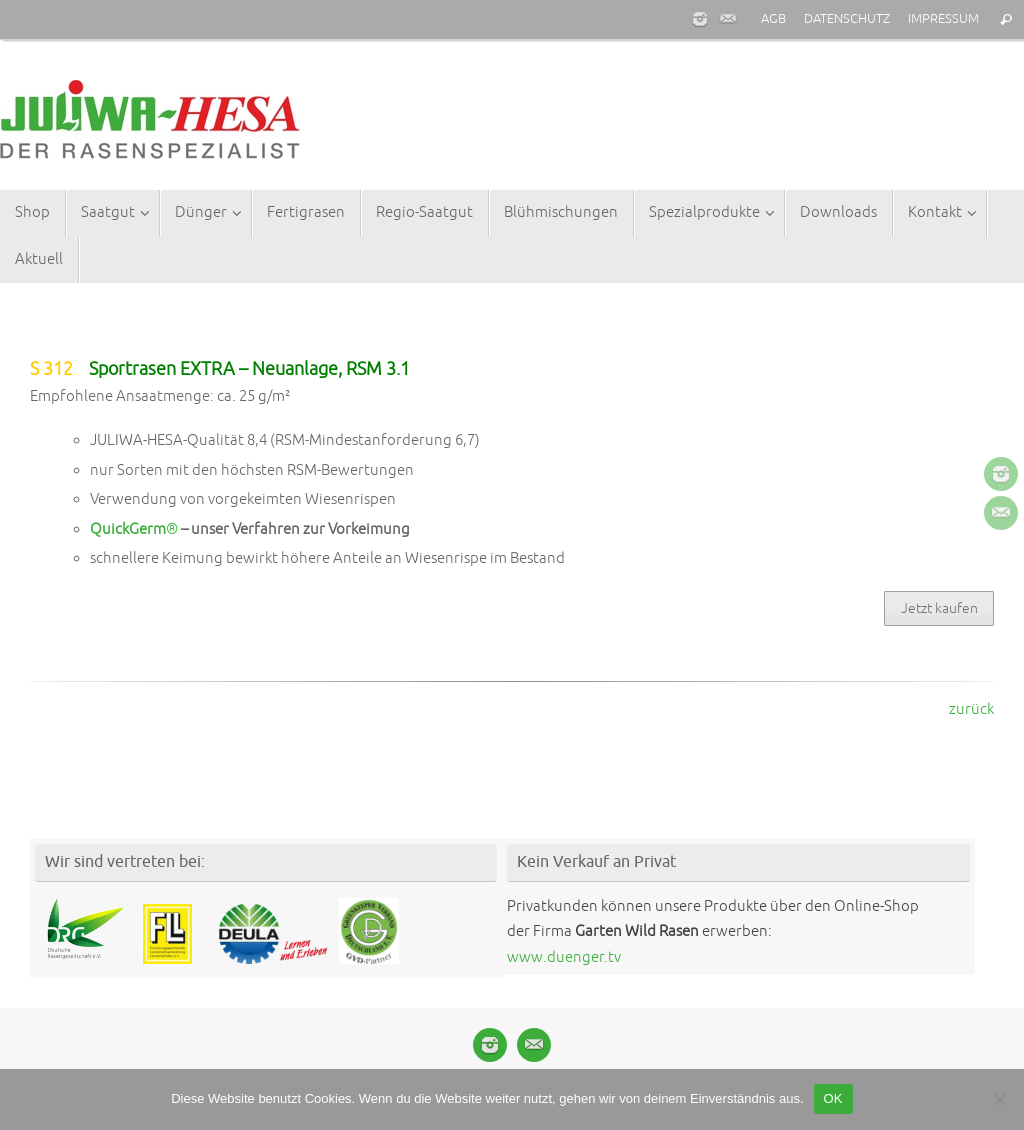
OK (833, 1098)
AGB (773, 19)
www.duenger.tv (564, 957)
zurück (971, 709)
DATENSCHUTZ (847, 19)
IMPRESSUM (943, 19)
